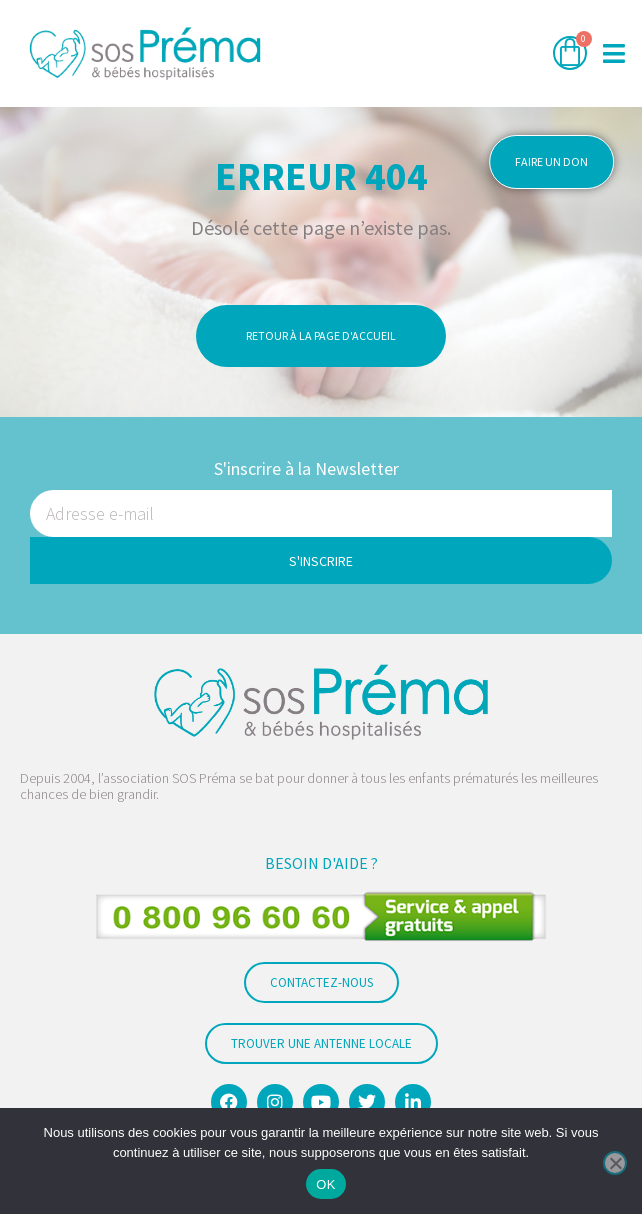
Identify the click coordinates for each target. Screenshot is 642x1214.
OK (325, 1184)
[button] (614, 53)
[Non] (615, 1163)
